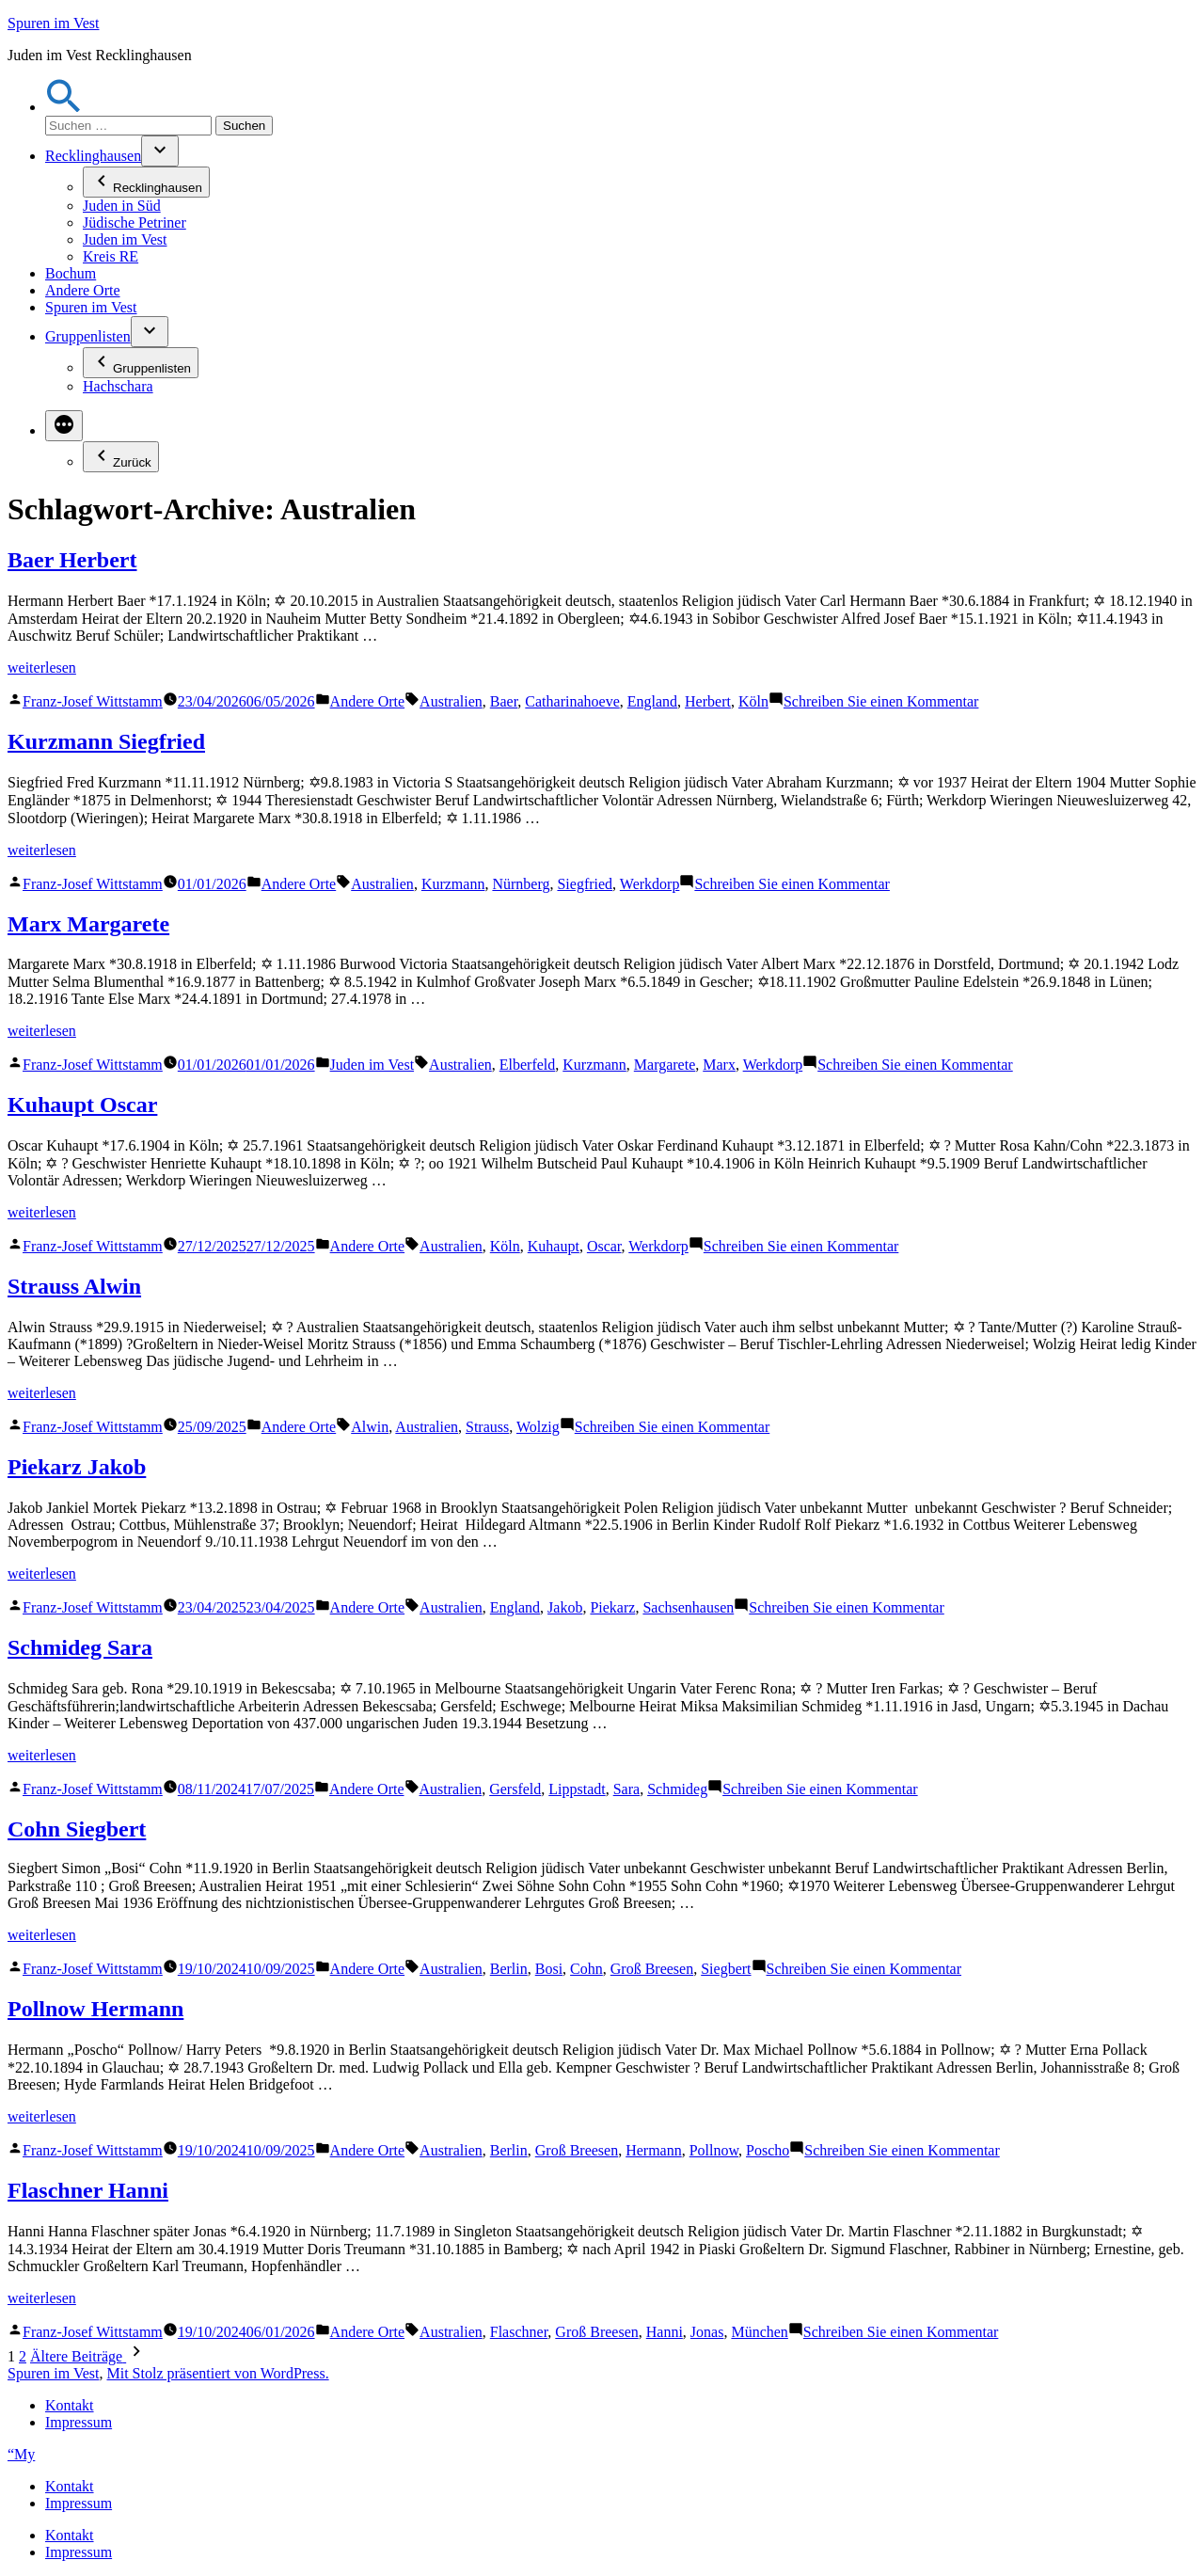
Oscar (604, 1246)
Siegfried (584, 884)
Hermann (654, 2150)
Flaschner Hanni (88, 2190)
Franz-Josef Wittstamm (93, 701)
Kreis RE (110, 256)
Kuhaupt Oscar (82, 1104)
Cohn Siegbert (77, 1829)
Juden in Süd (122, 206)
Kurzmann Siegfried (106, 741)
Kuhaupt (553, 1246)
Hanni (664, 2332)
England (652, 701)
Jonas (707, 2332)
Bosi (548, 1969)
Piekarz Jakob (77, 1467)
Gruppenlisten (88, 336)
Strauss (487, 1427)
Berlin (509, 1969)
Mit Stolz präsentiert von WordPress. (217, 2373)
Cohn (586, 1969)
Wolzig (538, 1427)
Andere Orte (82, 290)
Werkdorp (650, 884)
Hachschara (118, 386)
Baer (504, 701)
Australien (451, 701)
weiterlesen (42, 668)
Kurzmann (453, 884)
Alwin (369, 1427)
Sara (626, 1789)
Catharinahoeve (572, 701)
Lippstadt (576, 1789)
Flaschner (519, 2332)
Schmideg (677, 1789)
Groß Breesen (651, 1969)
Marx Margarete (88, 924)
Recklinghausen (93, 156)
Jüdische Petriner (134, 223)
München (759, 2332)
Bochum (70, 273)
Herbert (708, 701)
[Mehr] (64, 425)
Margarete (664, 1065)
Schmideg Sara (80, 1647)
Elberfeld (527, 1065)
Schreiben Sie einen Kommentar (881, 701)
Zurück (120, 456)
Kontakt (69, 2405)
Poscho (767, 2150)
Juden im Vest (124, 239)
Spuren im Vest (53, 23)
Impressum (78, 2422)
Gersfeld (515, 1789)
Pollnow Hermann (95, 2008)
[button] (64, 107)
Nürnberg (520, 884)
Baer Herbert (72, 560)
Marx (719, 1065)
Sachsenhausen (688, 1607)
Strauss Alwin (74, 1286)
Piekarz (612, 1607)
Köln (753, 701)
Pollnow (713, 2150)
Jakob (564, 1607)
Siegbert (726, 1969)
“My (21, 2454)
